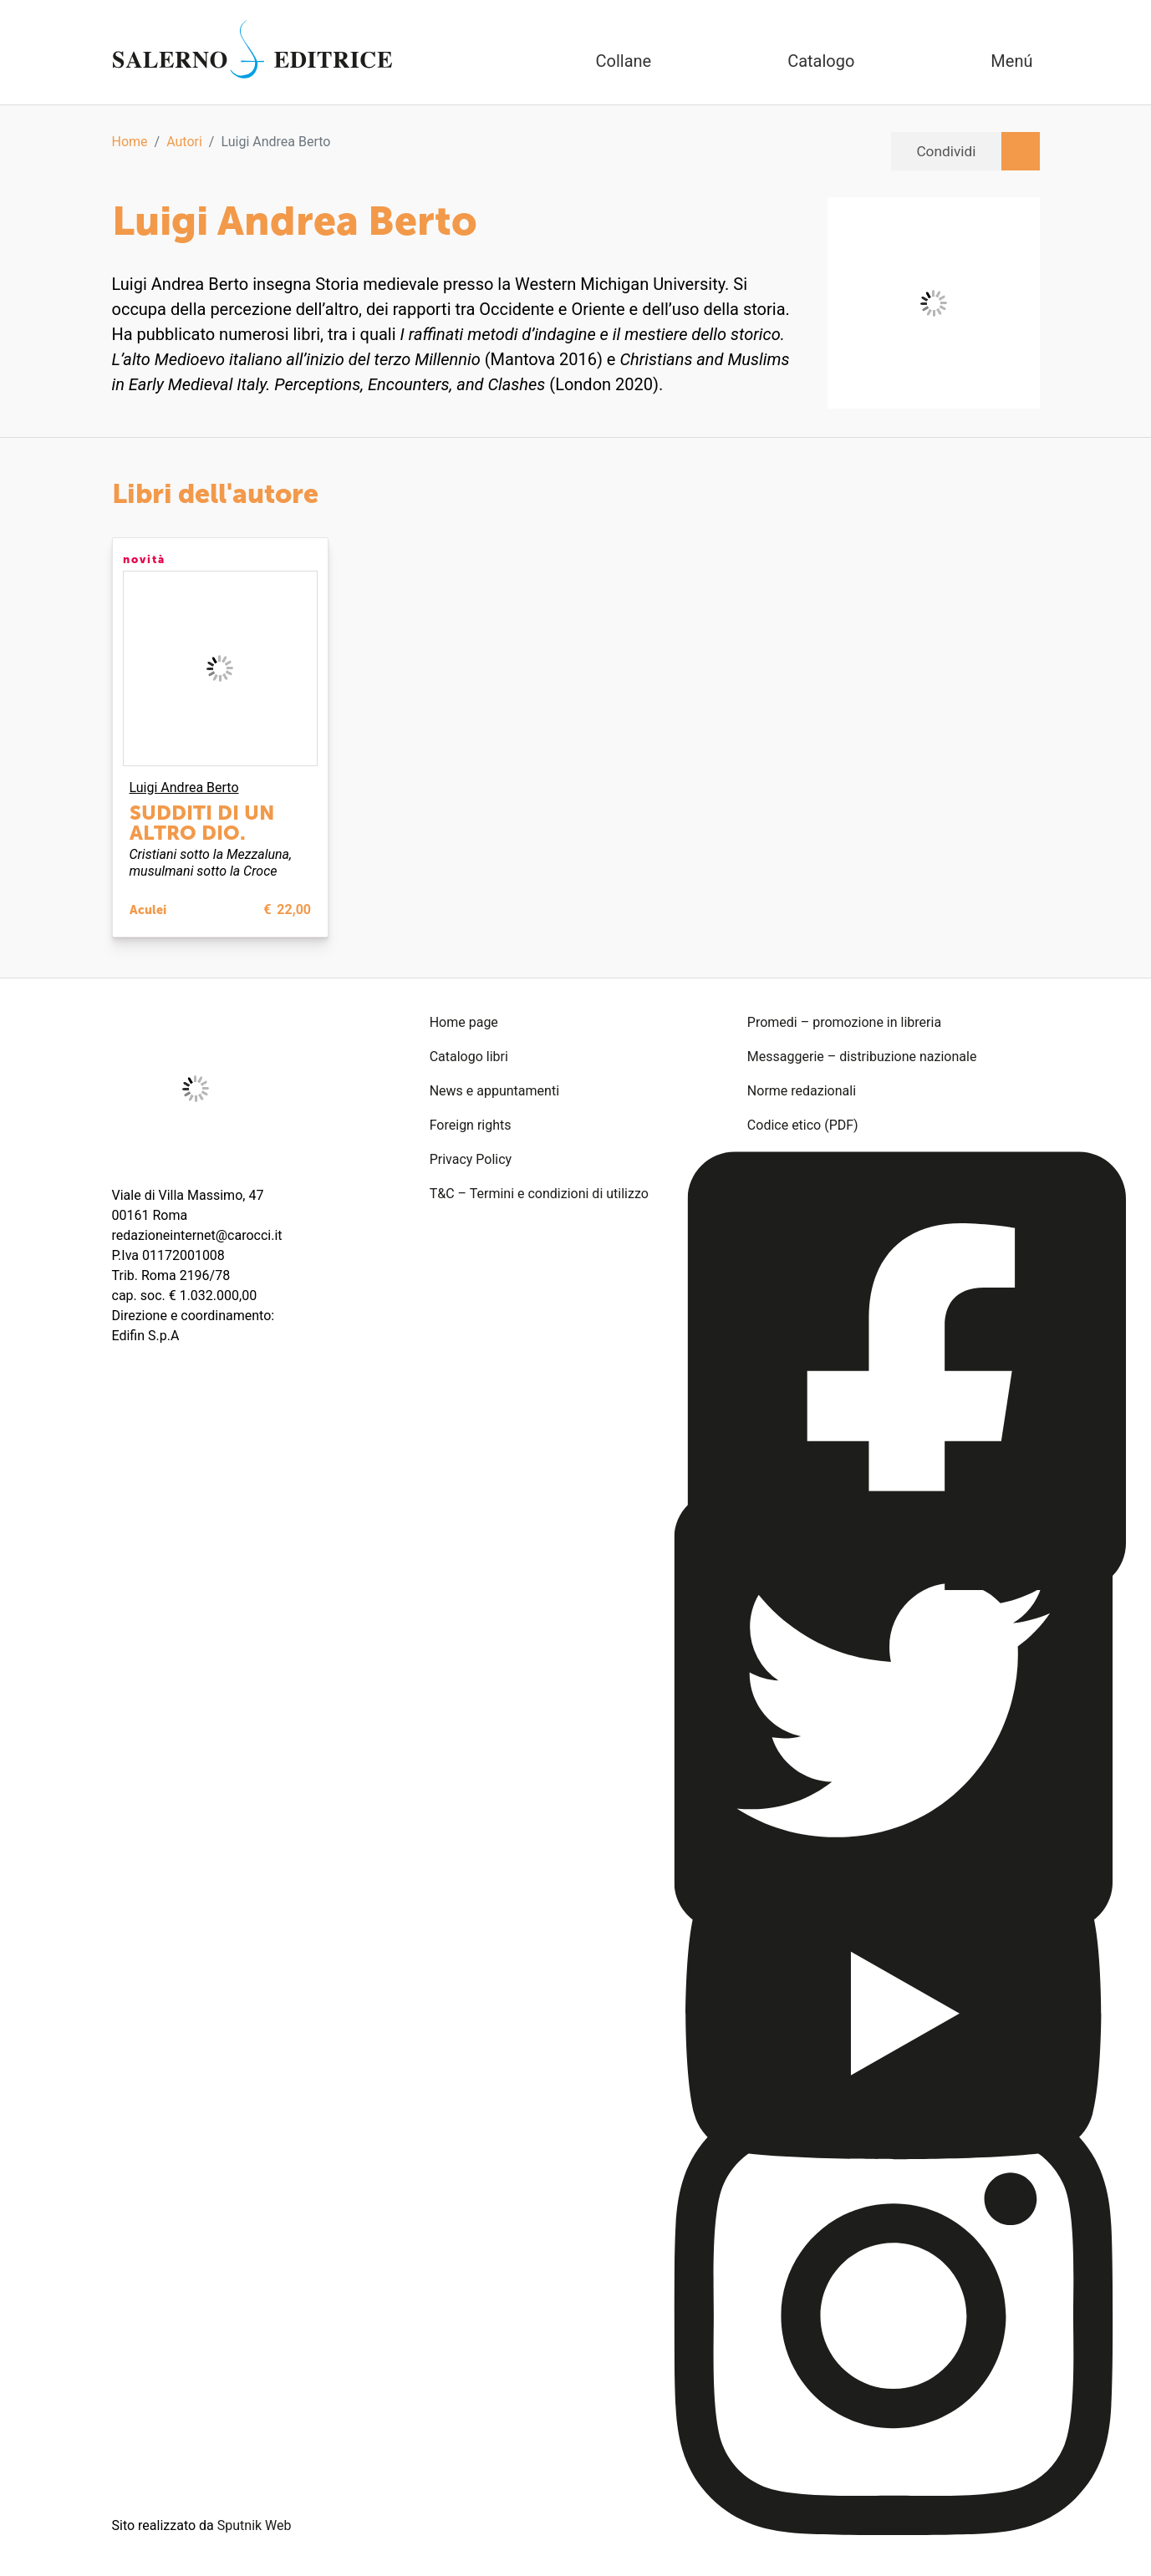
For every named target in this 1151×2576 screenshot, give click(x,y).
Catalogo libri (469, 1056)
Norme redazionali (801, 1091)
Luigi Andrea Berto (184, 787)
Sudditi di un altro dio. (202, 822)
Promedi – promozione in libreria (844, 1022)
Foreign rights (471, 1125)
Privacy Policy (471, 1159)
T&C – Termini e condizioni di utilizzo (539, 1194)
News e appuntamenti (494, 1091)
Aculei (148, 910)
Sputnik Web (254, 2525)
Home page (464, 1022)
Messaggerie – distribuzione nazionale (862, 1056)
